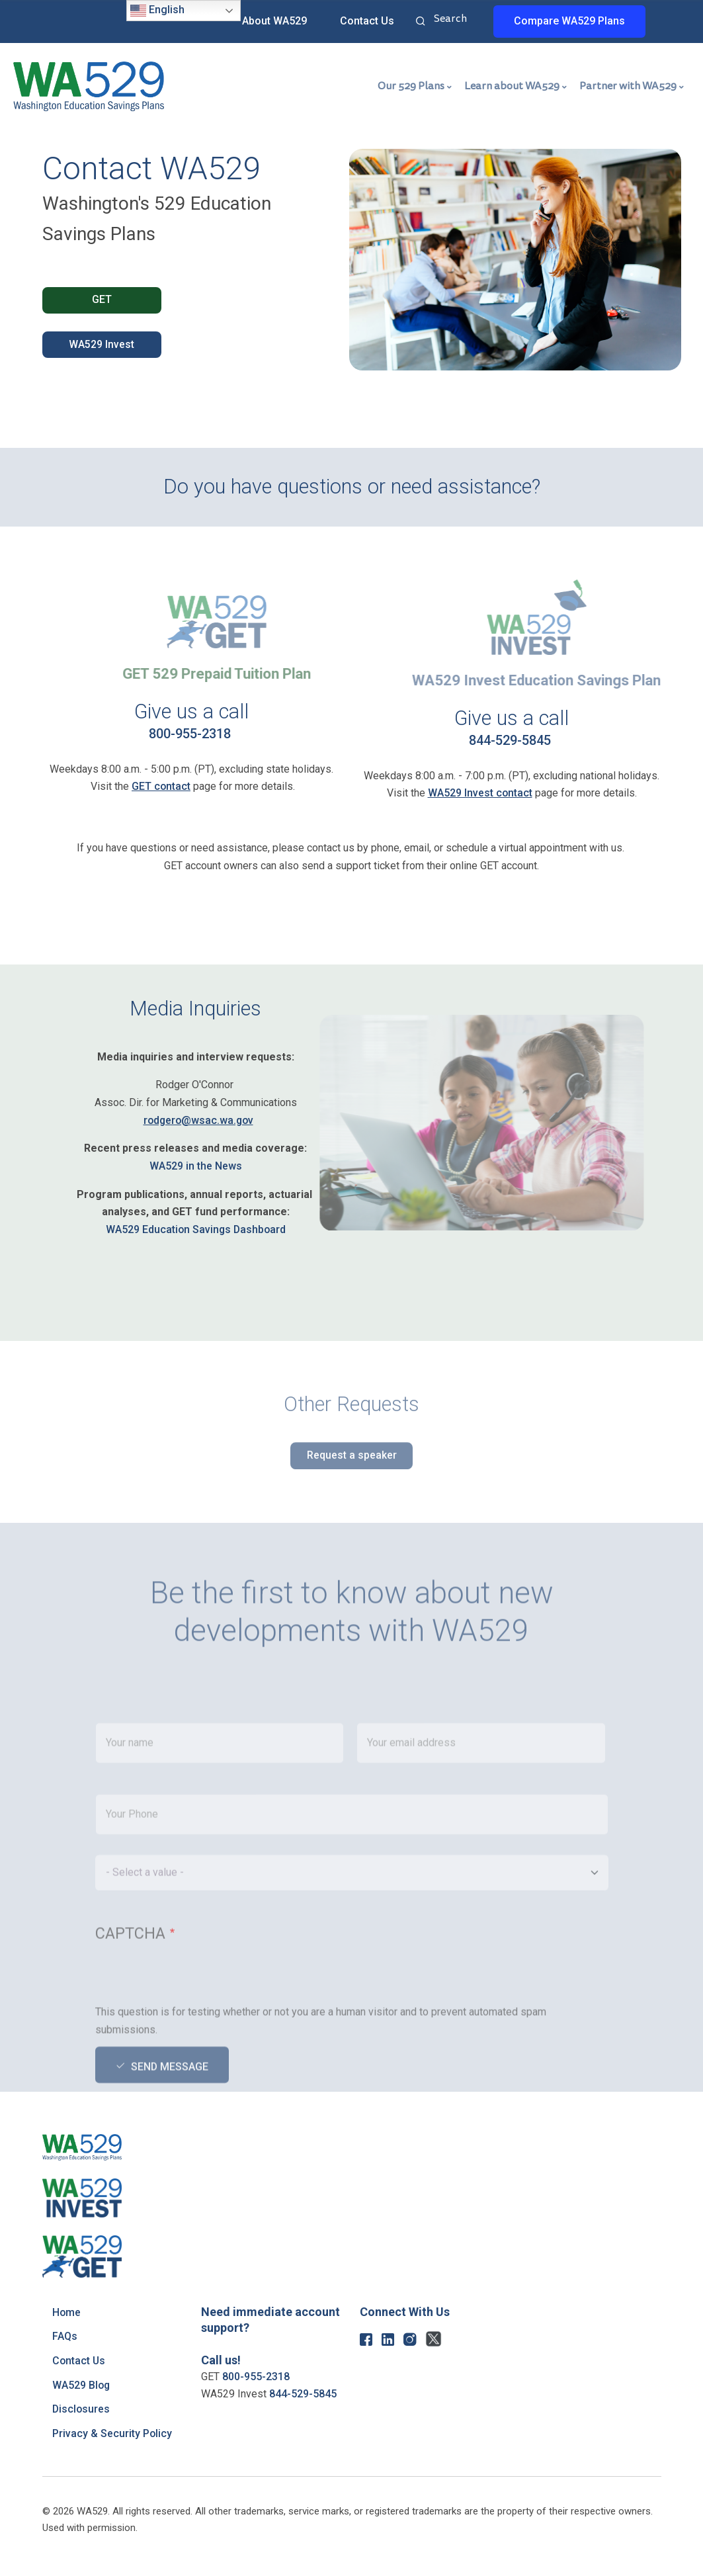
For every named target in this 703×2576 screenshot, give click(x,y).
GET (102, 300)
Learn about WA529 (511, 86)
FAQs (64, 2336)
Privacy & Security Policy (112, 2433)
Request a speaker (352, 1467)
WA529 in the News (195, 1166)
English (157, 11)
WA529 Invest (101, 345)
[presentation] (195, 2032)
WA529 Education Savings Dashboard (195, 1229)
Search (420, 22)
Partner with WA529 (628, 86)
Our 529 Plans (411, 86)
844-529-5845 (510, 740)
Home (66, 2312)
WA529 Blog (81, 2385)
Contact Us (367, 21)
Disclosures (81, 2409)
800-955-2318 (190, 734)
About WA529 (274, 21)
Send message (170, 2121)
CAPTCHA (130, 1988)
